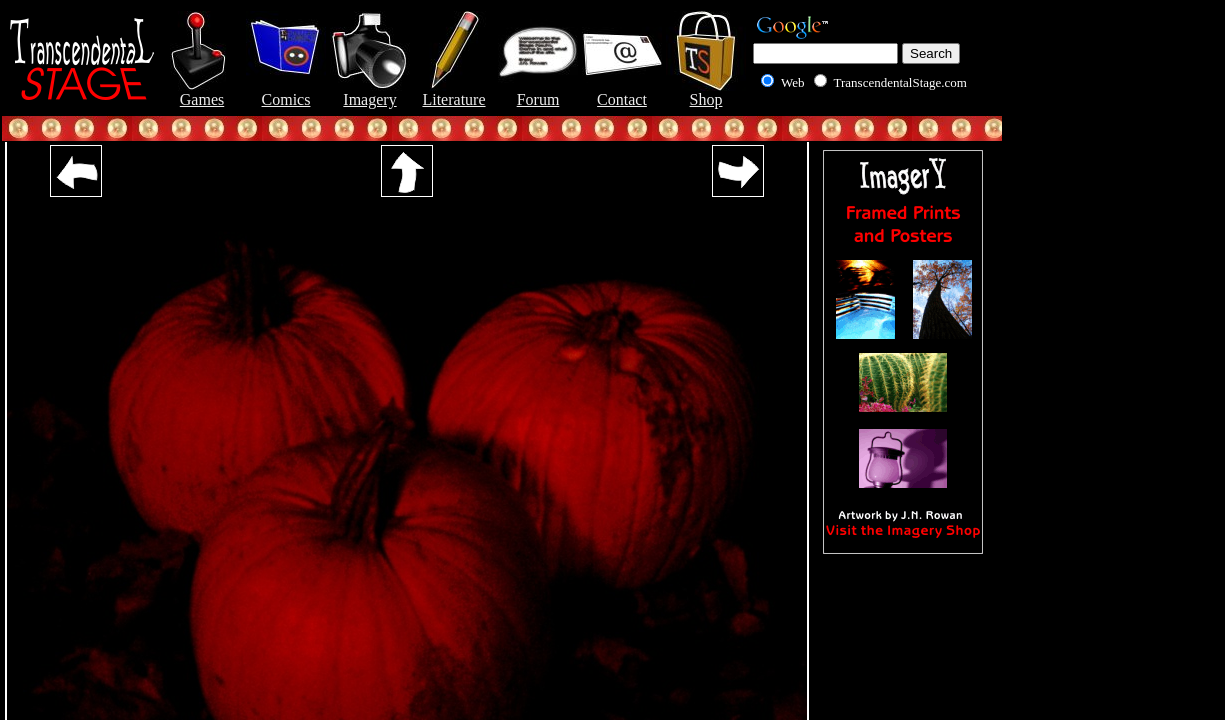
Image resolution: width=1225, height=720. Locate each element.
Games (202, 92)
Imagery (370, 92)
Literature (454, 92)
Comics (286, 92)
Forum (538, 92)
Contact (622, 92)
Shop (706, 92)
